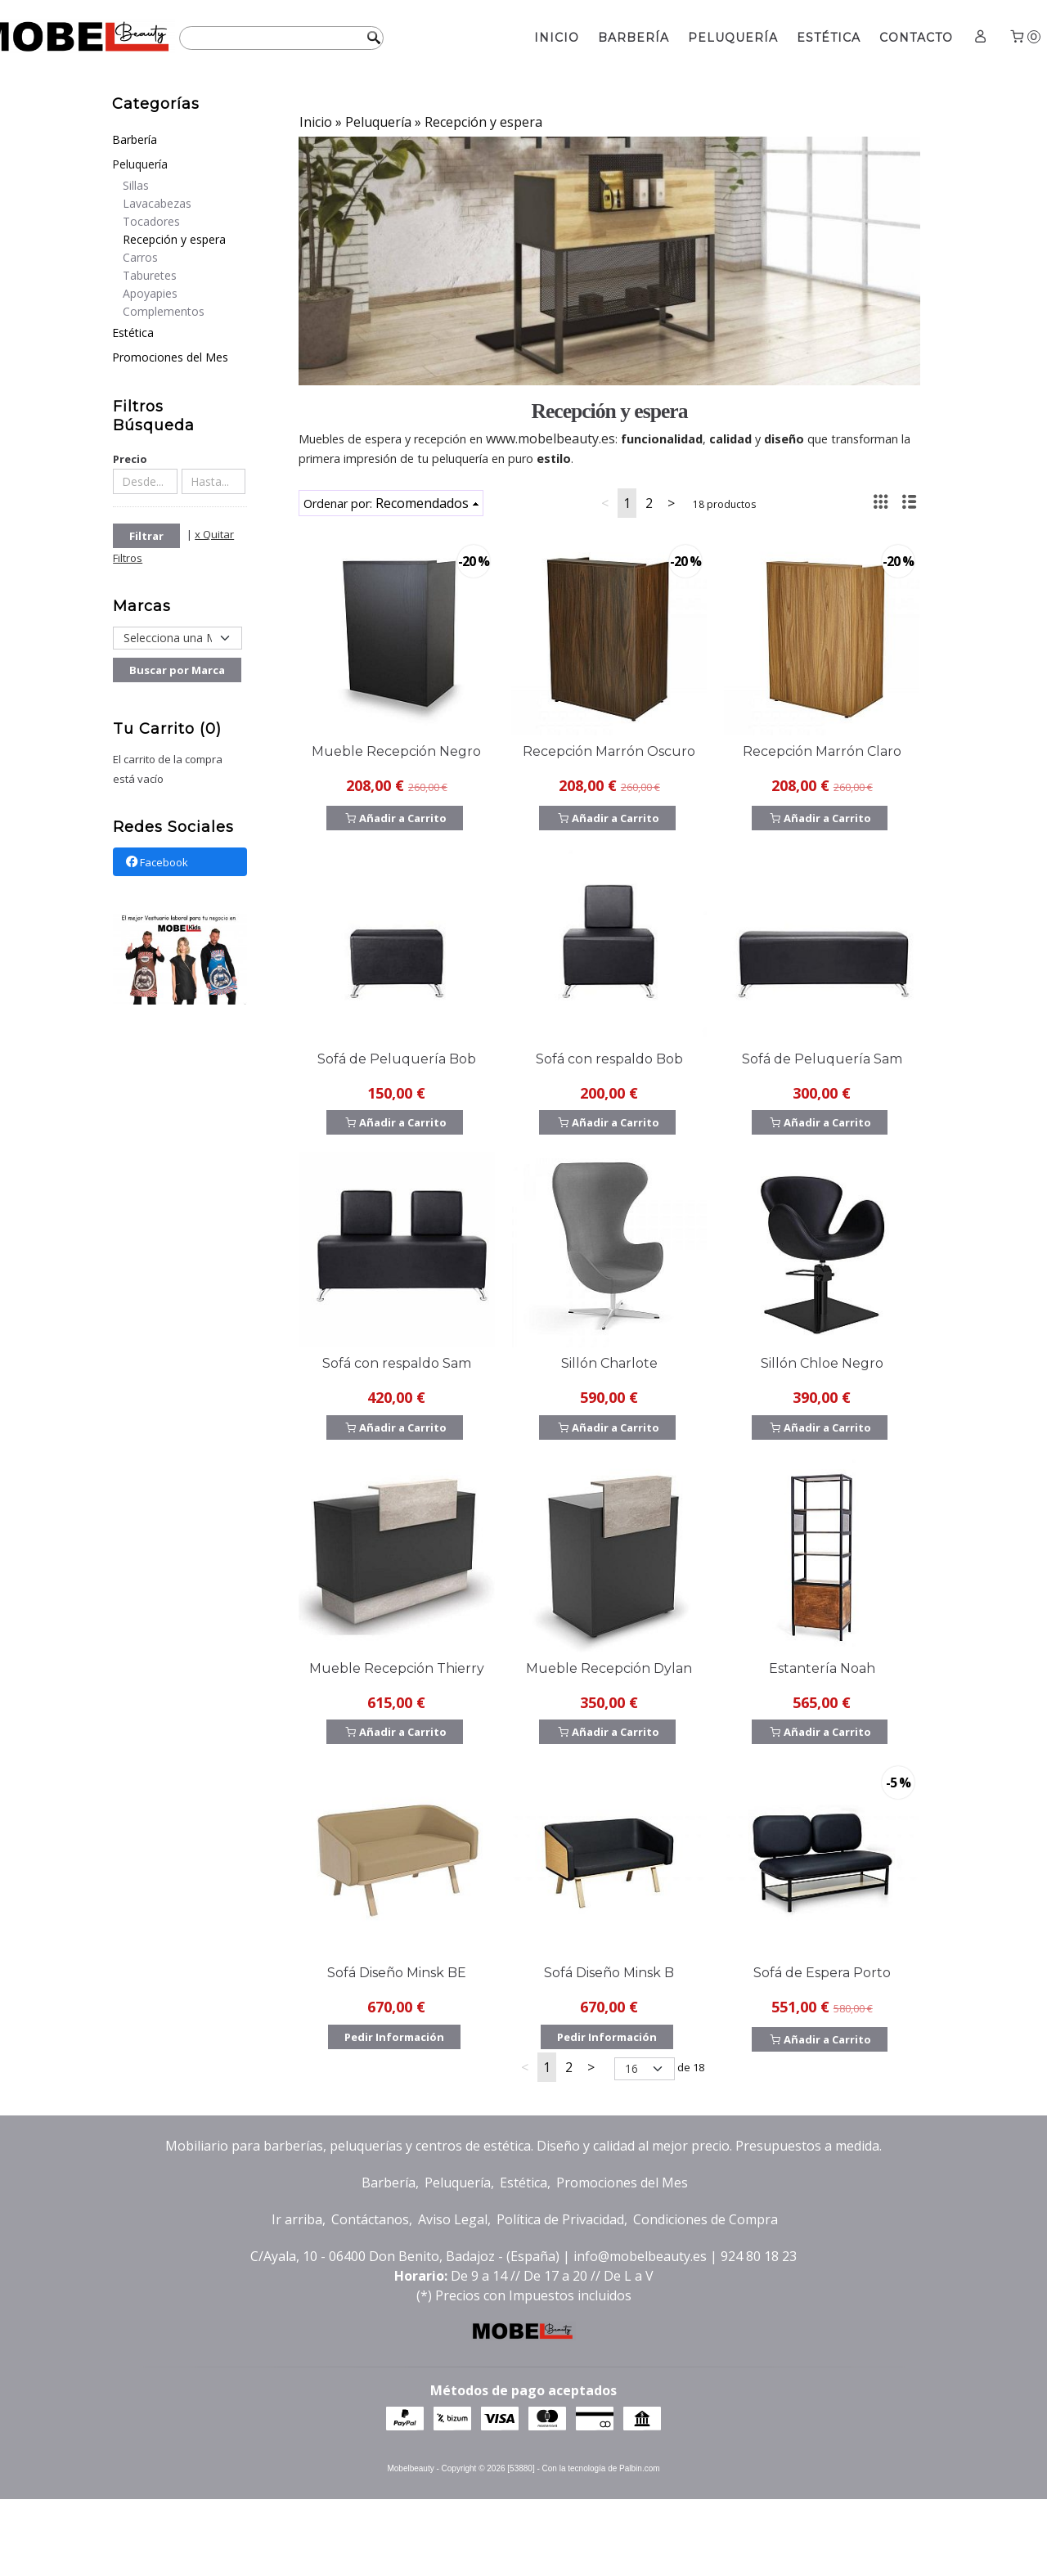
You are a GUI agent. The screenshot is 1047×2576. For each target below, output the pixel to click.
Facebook (156, 862)
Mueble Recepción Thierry (396, 1668)
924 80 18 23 (759, 2256)
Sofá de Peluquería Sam (822, 1059)
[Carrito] (1024, 38)
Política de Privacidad (560, 2219)
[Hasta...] (214, 481)
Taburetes (150, 275)
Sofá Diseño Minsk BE (396, 1972)
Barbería (633, 37)
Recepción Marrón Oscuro (609, 751)
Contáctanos (370, 2219)
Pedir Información (394, 2037)
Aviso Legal (453, 2219)
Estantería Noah (822, 1668)
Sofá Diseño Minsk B (609, 1972)
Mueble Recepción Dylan (609, 1668)
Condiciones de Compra (705, 2219)
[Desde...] (145, 481)
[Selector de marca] (177, 638)
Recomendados (422, 503)
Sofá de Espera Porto (822, 1972)
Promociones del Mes (170, 357)
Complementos (163, 311)
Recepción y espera (174, 239)
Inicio (556, 37)
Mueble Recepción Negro (396, 751)
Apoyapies (150, 293)
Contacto (916, 37)
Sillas (136, 185)
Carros (140, 257)
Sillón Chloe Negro (822, 1363)
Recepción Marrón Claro (822, 751)
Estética (829, 37)
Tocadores (151, 221)
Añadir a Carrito (394, 818)
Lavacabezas (157, 203)
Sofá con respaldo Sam (396, 1363)
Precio (130, 459)
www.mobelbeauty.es (550, 438)
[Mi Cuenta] (980, 38)
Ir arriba (297, 2219)
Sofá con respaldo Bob (609, 1059)
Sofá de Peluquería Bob (396, 1059)
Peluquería (733, 37)
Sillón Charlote (609, 1363)
